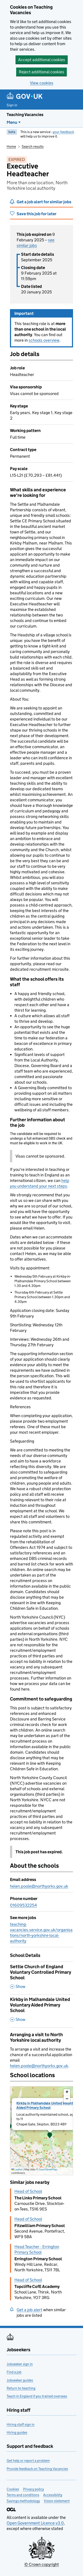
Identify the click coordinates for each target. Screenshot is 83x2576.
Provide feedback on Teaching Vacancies (37, 2469)
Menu (12, 122)
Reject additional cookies (41, 71)
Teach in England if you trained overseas (37, 2396)
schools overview (44, 340)
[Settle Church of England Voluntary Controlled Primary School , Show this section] (41, 1978)
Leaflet (16, 2169)
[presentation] (41, 2130)
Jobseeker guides (20, 2380)
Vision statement (57, 2501)
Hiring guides (17, 2432)
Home (11, 146)
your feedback (63, 132)
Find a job (14, 2372)
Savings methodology (23, 2501)
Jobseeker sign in (20, 2364)
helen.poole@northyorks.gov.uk (39, 1886)
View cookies (41, 83)
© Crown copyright (41, 2564)
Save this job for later (36, 213)
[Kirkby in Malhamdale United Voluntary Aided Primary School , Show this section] (41, 2010)
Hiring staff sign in (21, 2424)
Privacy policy (33, 2489)
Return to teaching (21, 2388)
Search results (33, 146)
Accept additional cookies (41, 59)
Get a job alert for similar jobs (44, 201)
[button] (49, 2135)
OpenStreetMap (48, 2169)
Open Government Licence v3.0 (35, 2523)
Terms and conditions (23, 2495)
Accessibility (52, 2495)
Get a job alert (29, 2309)
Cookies (13, 2489)
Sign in (12, 105)
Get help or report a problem (28, 2460)
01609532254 (23, 1905)
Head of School (28, 2191)
